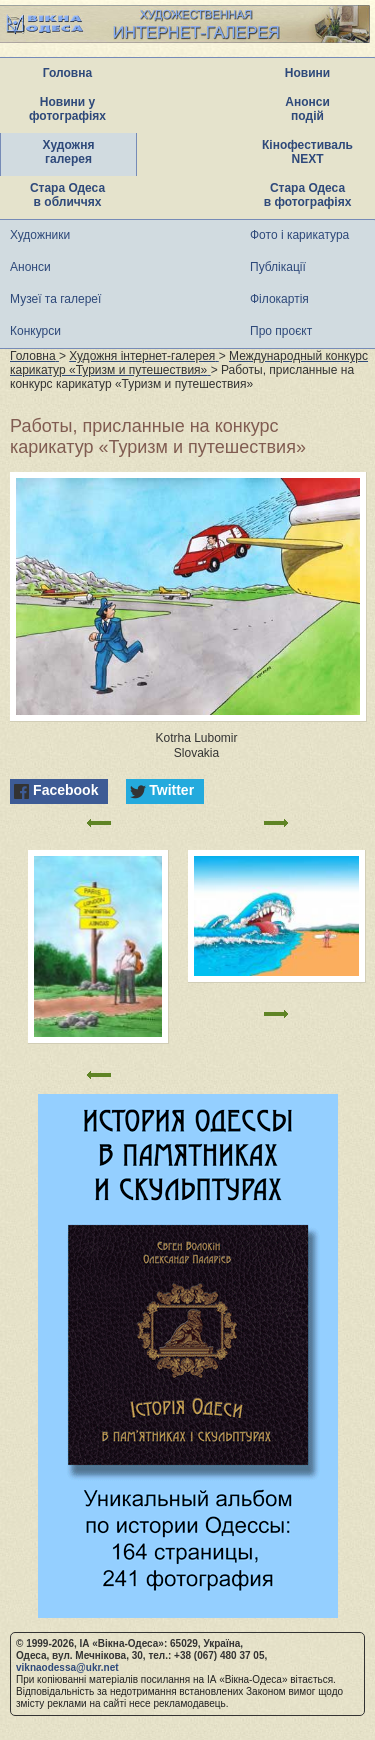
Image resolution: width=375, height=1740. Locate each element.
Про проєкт (281, 331)
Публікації (278, 267)
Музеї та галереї (55, 299)
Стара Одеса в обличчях (67, 195)
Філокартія (279, 299)
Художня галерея (69, 152)
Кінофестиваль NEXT (307, 152)
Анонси (30, 267)
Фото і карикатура (299, 235)
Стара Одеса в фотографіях (308, 195)
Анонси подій (307, 109)
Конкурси (35, 331)
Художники (40, 235)
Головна (67, 73)
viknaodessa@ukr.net (67, 1667)
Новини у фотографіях (67, 109)
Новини (307, 73)
